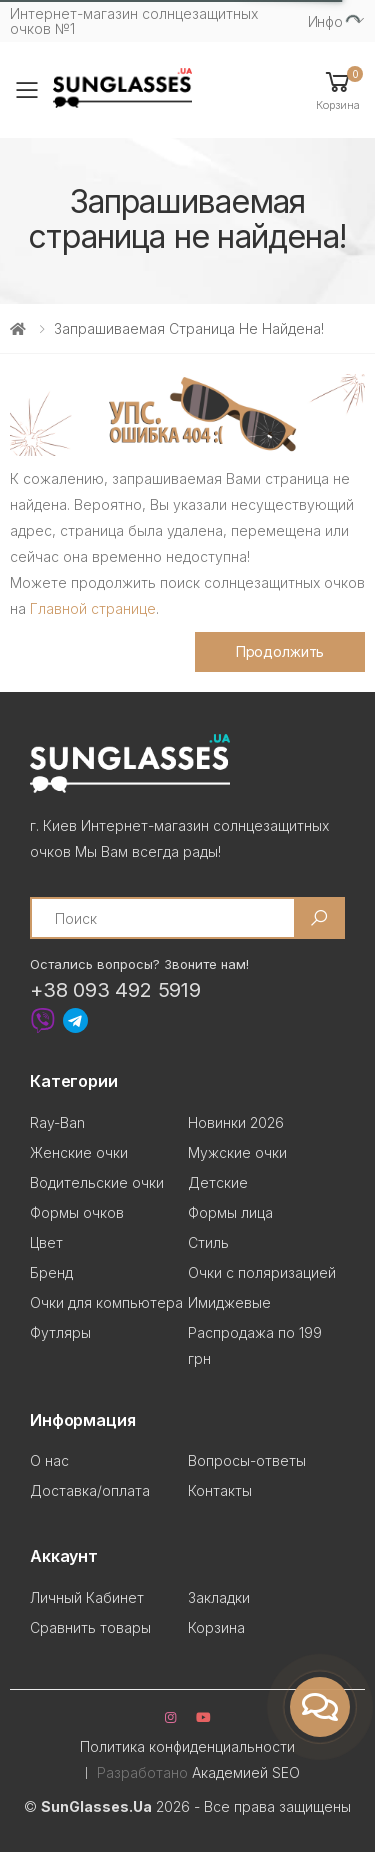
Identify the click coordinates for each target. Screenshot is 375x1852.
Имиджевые (229, 1302)
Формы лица (230, 1212)
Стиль (208, 1242)
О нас (49, 1460)
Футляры (60, 1332)
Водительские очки (97, 1182)
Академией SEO (246, 1772)
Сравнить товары (90, 1627)
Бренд (51, 1272)
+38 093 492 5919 (115, 990)
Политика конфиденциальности (187, 1746)
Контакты (220, 1490)
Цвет (46, 1242)
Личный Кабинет (87, 1597)
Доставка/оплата (90, 1490)
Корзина (216, 1627)
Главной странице (93, 608)
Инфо (325, 21)
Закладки (219, 1597)
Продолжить (280, 651)
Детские (218, 1182)
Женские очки (79, 1152)
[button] (338, 89)
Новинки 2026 (236, 1122)
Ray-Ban (57, 1122)
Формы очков (77, 1212)
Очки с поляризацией (262, 1272)
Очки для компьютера (106, 1302)
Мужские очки (237, 1152)
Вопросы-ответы (247, 1460)
